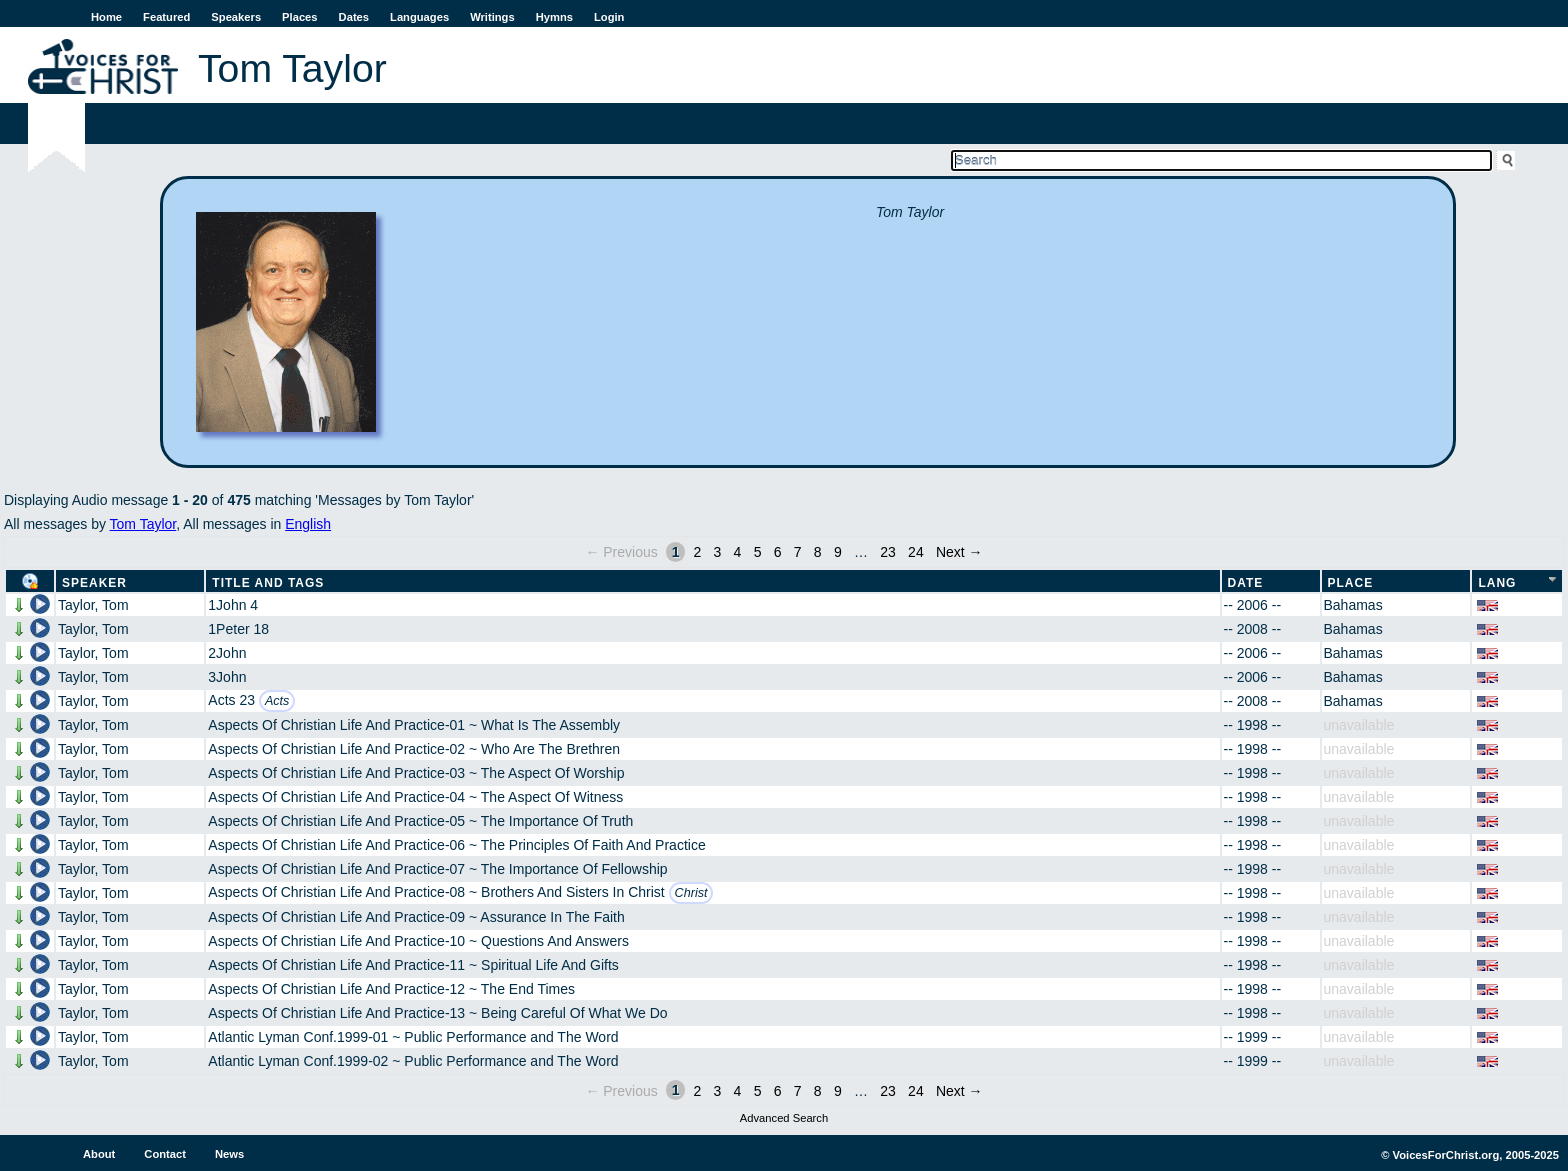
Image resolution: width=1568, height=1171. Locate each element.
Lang (1497, 583)
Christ (691, 893)
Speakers (236, 17)
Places (299, 17)
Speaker (94, 583)
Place (1351, 583)
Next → (959, 552)
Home (106, 17)
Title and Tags (268, 583)
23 (888, 552)
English (308, 524)
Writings (492, 17)
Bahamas (1353, 605)
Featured (166, 17)
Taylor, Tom (93, 605)
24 (916, 552)
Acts (277, 701)
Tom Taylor (143, 524)
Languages (419, 17)
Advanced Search (784, 1118)
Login (609, 17)
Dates (354, 17)
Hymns (554, 17)
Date (1246, 583)
